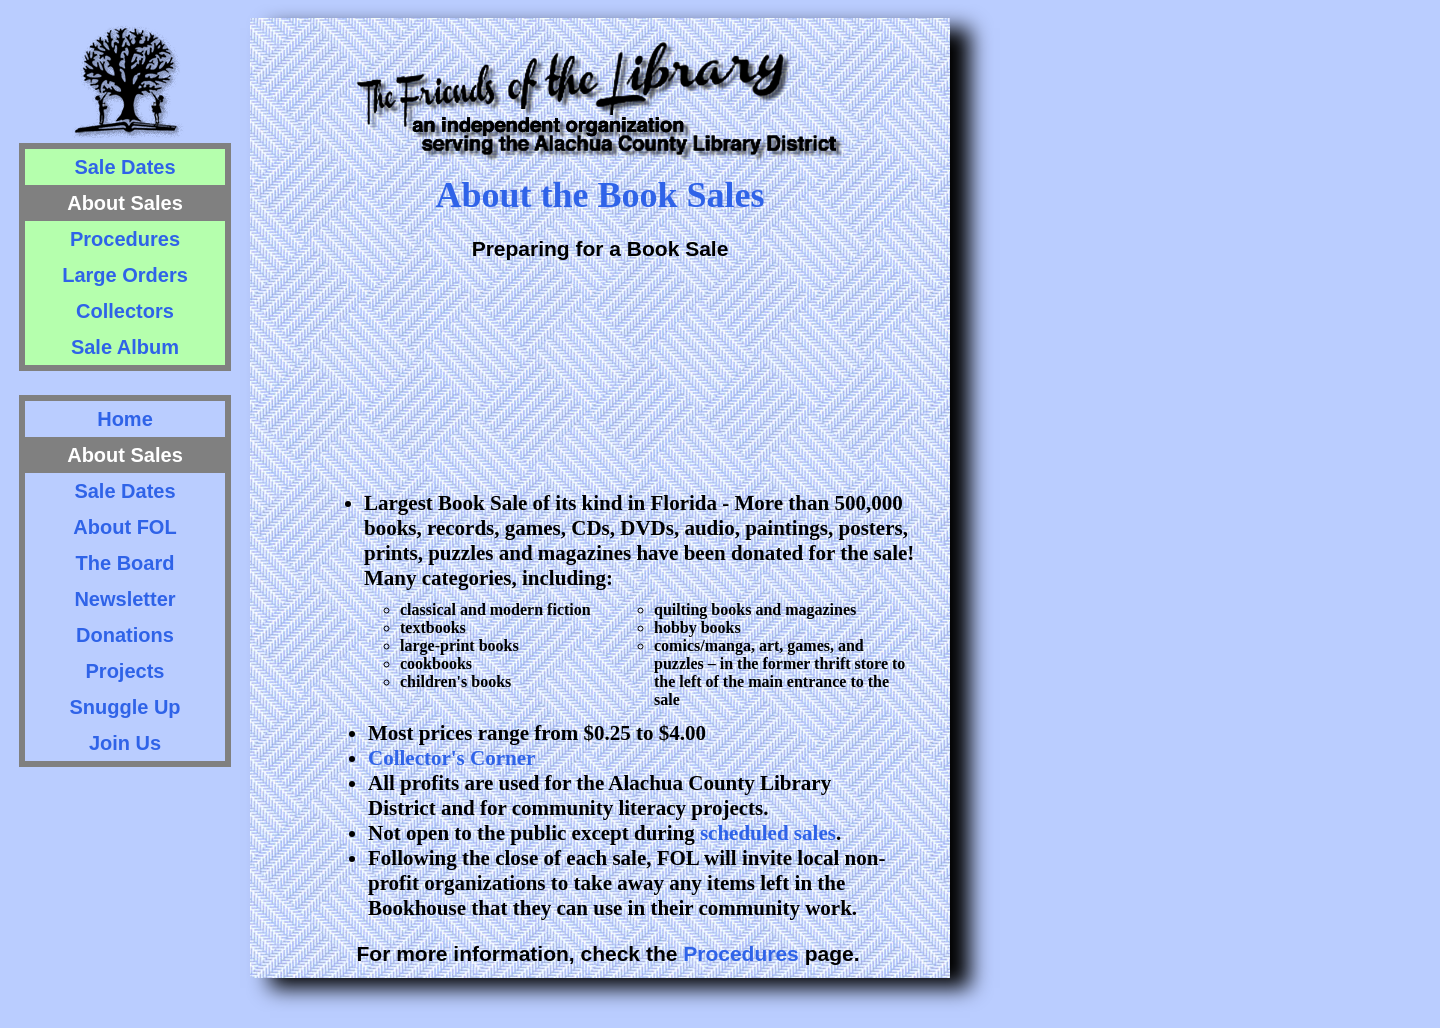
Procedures (125, 239)
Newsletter (124, 599)
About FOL (124, 527)
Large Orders (125, 275)
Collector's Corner (451, 758)
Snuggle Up (124, 707)
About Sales (125, 203)
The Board (125, 563)
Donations (125, 635)
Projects (125, 671)
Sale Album (125, 347)
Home (125, 419)
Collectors (125, 311)
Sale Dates (124, 167)
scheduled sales (768, 833)
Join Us (125, 743)
